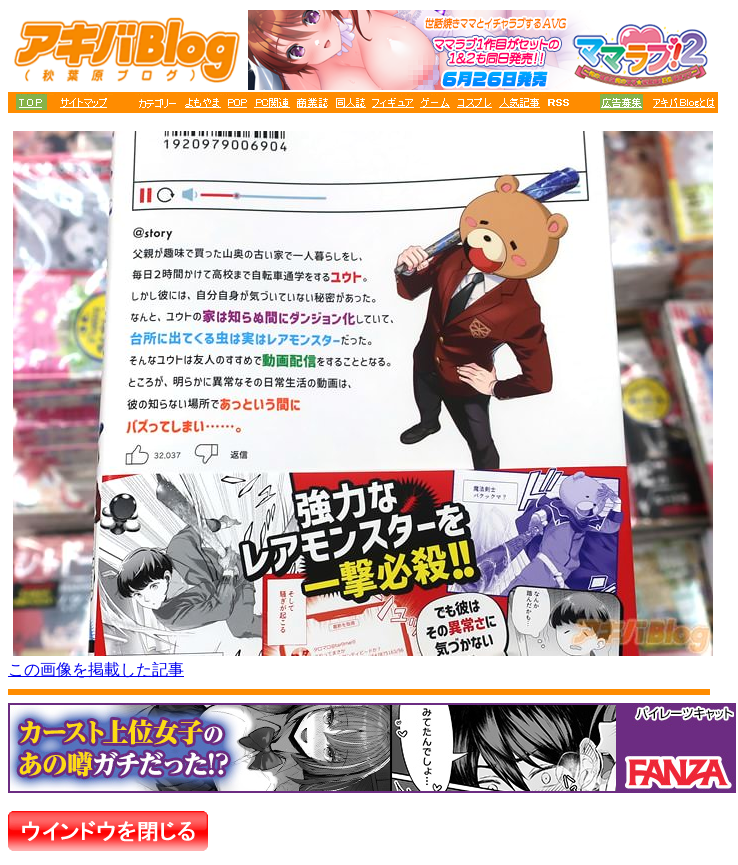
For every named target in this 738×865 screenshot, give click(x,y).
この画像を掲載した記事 (96, 669)
